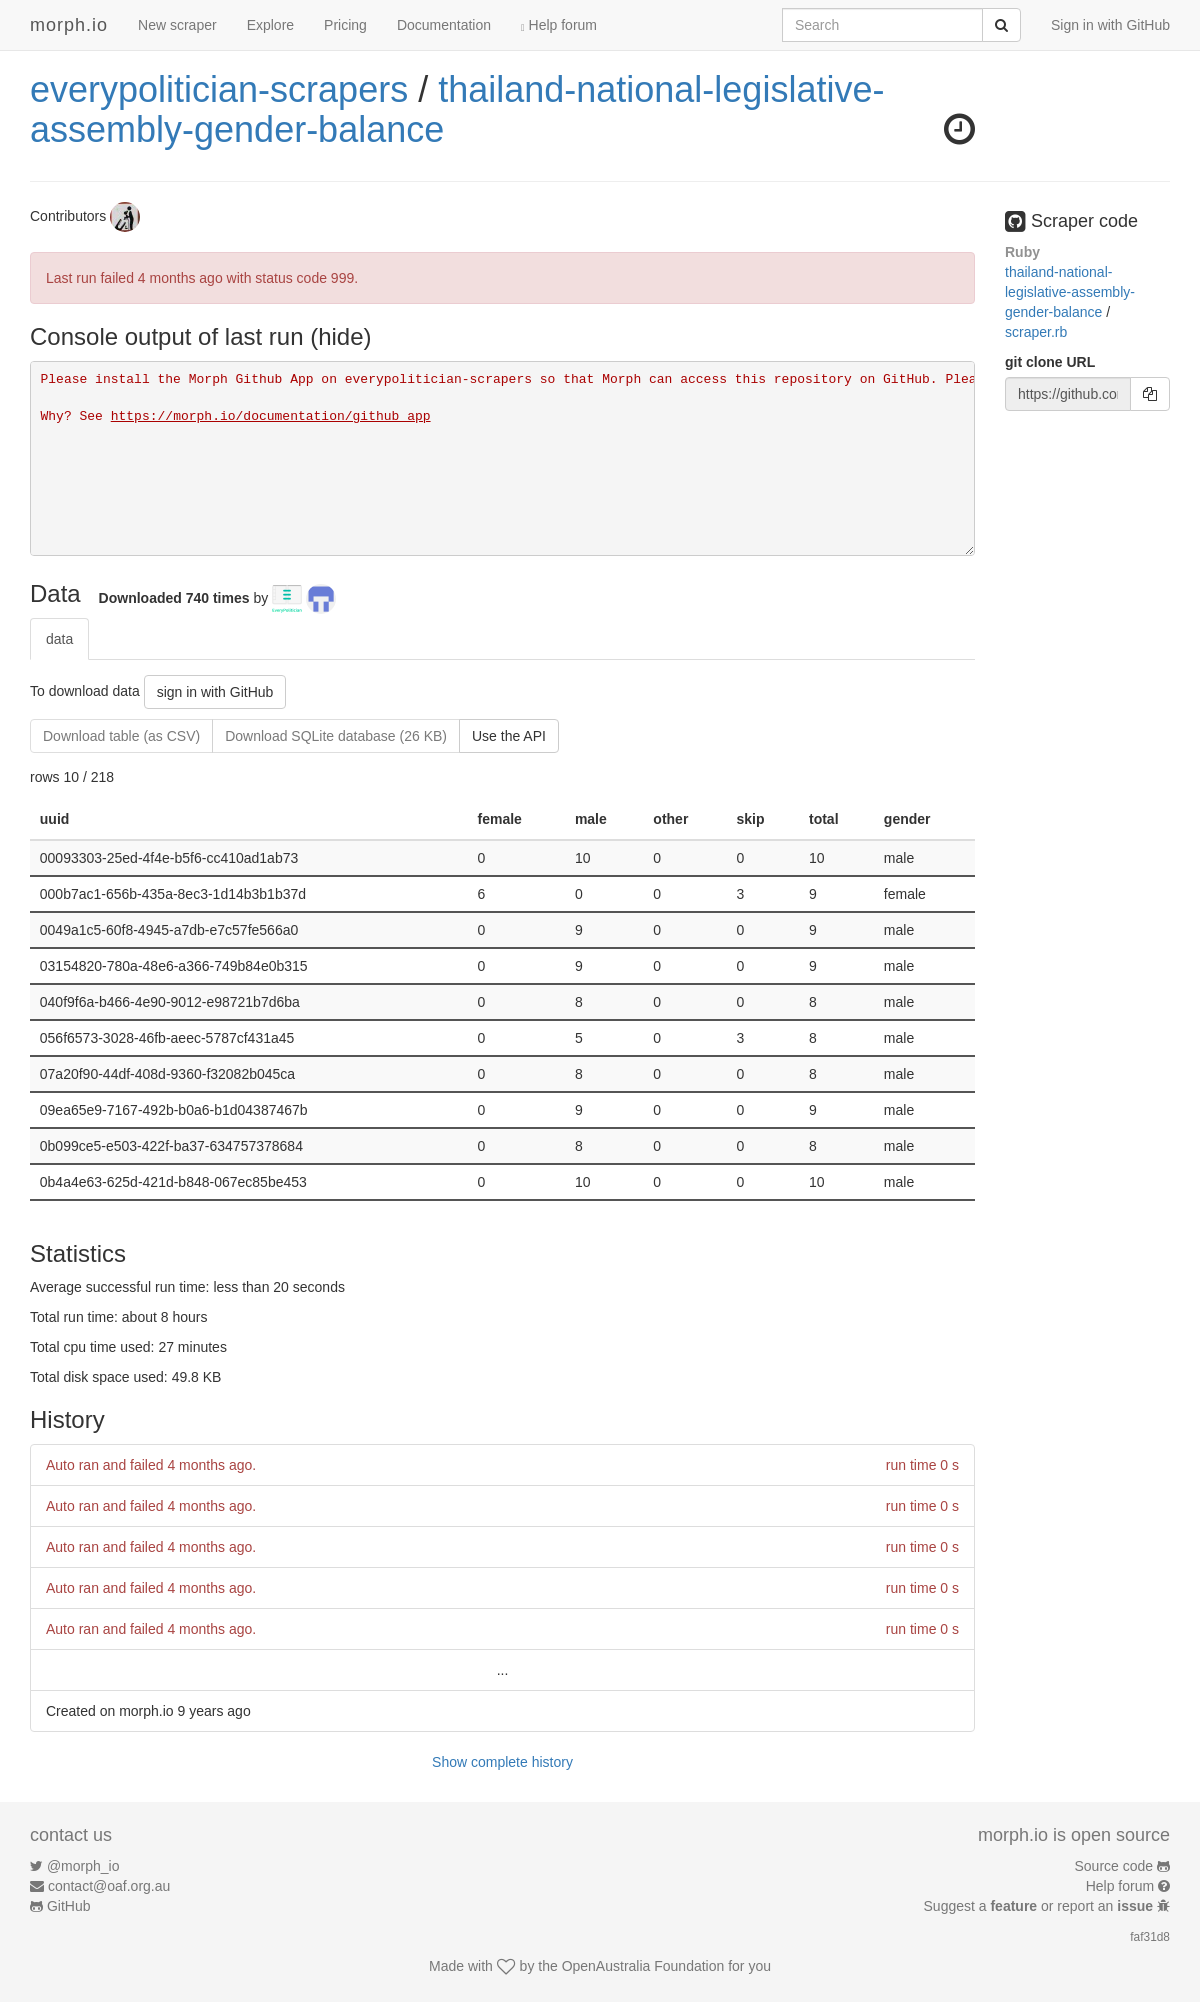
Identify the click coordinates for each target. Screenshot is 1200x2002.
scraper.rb (1036, 332)
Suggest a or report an (1040, 1906)
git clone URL (1050, 362)
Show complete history (502, 1762)
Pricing (345, 25)
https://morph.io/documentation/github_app (271, 416)
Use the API (509, 736)
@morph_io (83, 1866)
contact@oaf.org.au (109, 1886)
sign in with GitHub (215, 692)
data (59, 639)
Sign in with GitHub (1110, 25)
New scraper (177, 25)
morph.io (69, 25)
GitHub (69, 1906)
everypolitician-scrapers (219, 89)
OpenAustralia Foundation (643, 1966)
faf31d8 (1150, 1937)
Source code (1114, 1866)
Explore (270, 25)
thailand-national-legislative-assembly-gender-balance (457, 109)
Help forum (559, 25)
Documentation (444, 25)
